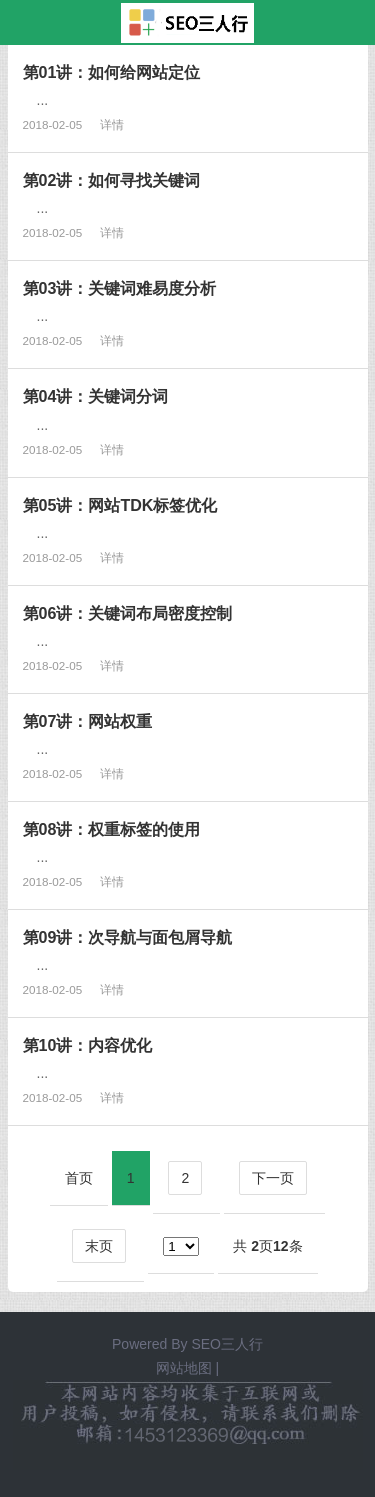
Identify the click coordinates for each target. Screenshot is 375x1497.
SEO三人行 (227, 1344)
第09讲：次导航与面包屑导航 (128, 937)
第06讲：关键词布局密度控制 (128, 613)
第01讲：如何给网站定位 (112, 72)
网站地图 (184, 1368)
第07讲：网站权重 (88, 721)
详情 (112, 124)
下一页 (273, 1178)
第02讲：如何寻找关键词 (112, 180)
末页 (99, 1246)
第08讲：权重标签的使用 (112, 829)
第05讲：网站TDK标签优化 (120, 505)
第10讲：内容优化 (88, 1045)
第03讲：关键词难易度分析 (120, 288)
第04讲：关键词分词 (96, 396)
